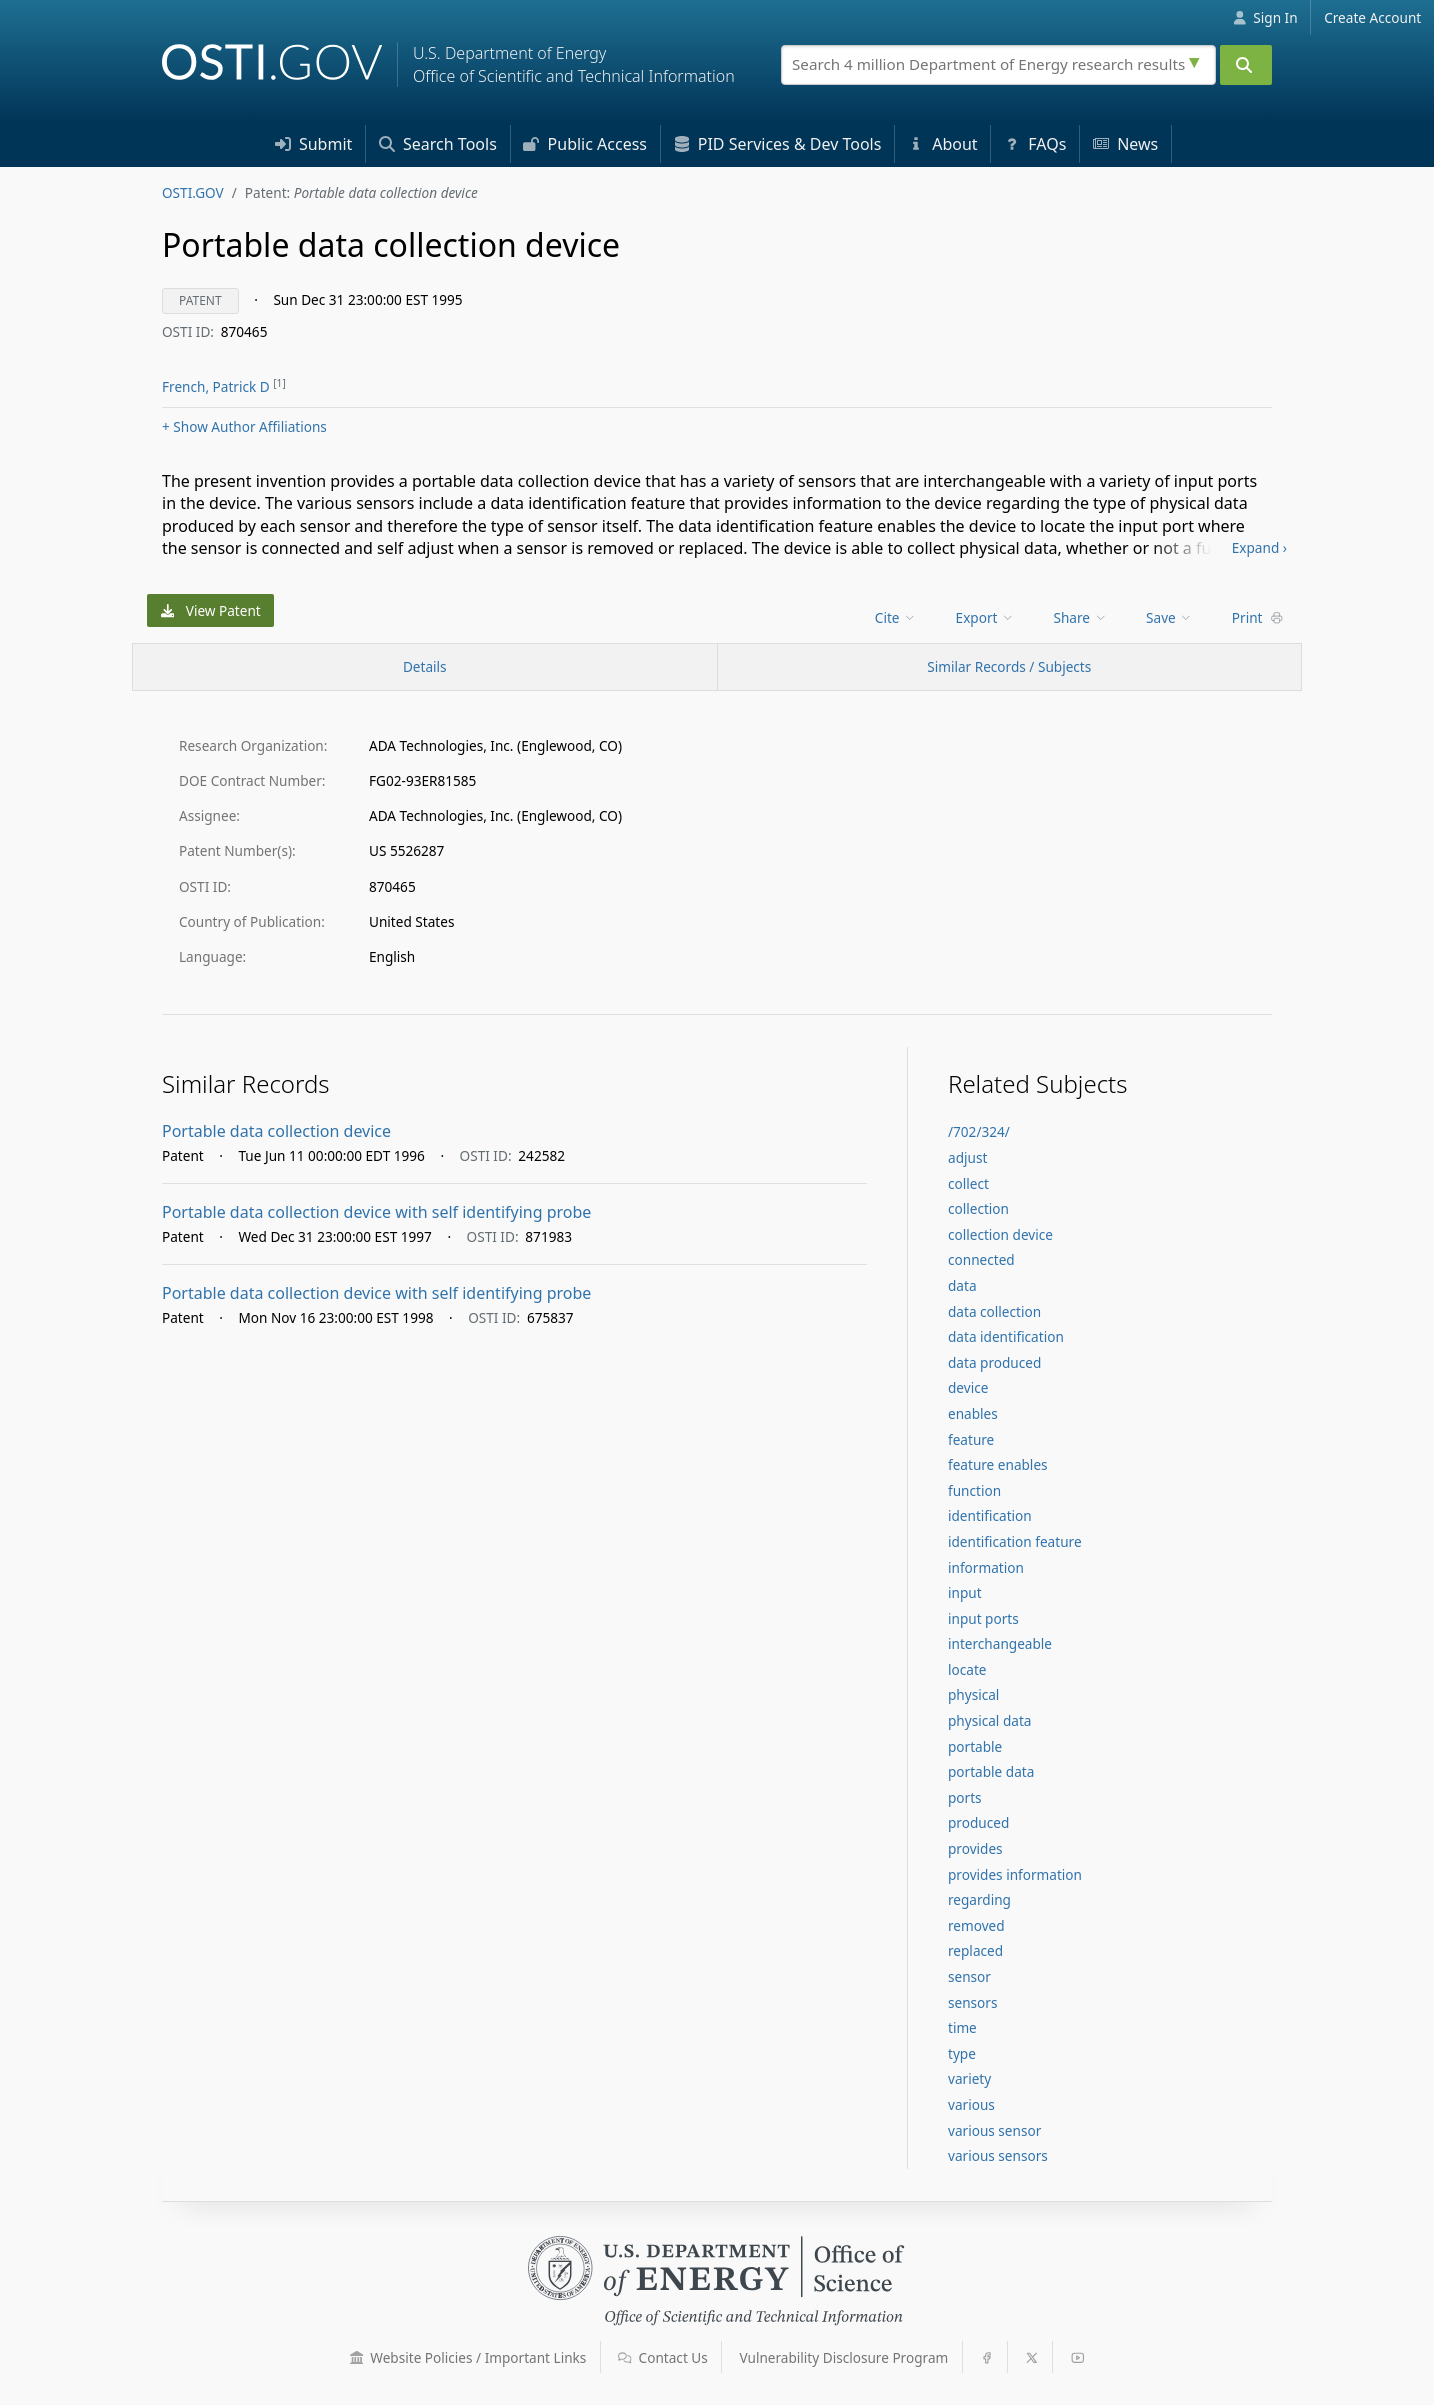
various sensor (994, 2130)
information (986, 1567)
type (962, 2053)
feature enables (998, 1464)
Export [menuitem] (985, 617)
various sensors (998, 2155)
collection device (1000, 1234)
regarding (979, 1899)
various (971, 2104)
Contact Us (663, 2357)
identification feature (1015, 1541)
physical (973, 1694)
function (974, 1490)
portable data (991, 1771)
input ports (983, 1618)
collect (968, 1183)
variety (969, 2078)
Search (438, 144)
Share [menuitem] (1081, 617)
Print (1258, 617)
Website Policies (468, 2357)
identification (990, 1515)
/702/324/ (979, 1131)
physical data (989, 1720)
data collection (994, 1311)
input (965, 1592)
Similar (1009, 666)
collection (978, 1208)
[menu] (897, 617)
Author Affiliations (244, 426)
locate (967, 1669)
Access (585, 144)
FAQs (1035, 144)
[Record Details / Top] (425, 667)
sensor (969, 1976)
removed (976, 1925)
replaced (975, 1950)
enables (973, 1413)
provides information (1015, 1874)
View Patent (211, 610)
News (1125, 144)
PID (778, 144)
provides (975, 1848)
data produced (994, 1362)
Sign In (1265, 17)
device (968, 1387)
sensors (972, 2002)
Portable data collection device (276, 1131)
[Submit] (1246, 65)
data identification (1006, 1336)
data (962, 1285)
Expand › (1259, 547)
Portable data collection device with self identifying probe (376, 1212)
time (962, 2027)
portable (975, 1746)
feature (971, 1439)
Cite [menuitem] (896, 617)
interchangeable (1000, 1643)
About (943, 144)
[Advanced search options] (1197, 60)
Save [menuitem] (1169, 617)
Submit (314, 144)
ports (965, 1797)
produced (978, 1822)
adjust (967, 1157)
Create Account (1372, 17)
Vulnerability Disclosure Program (844, 2357)
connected (981, 1259)
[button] (357, 2358)
